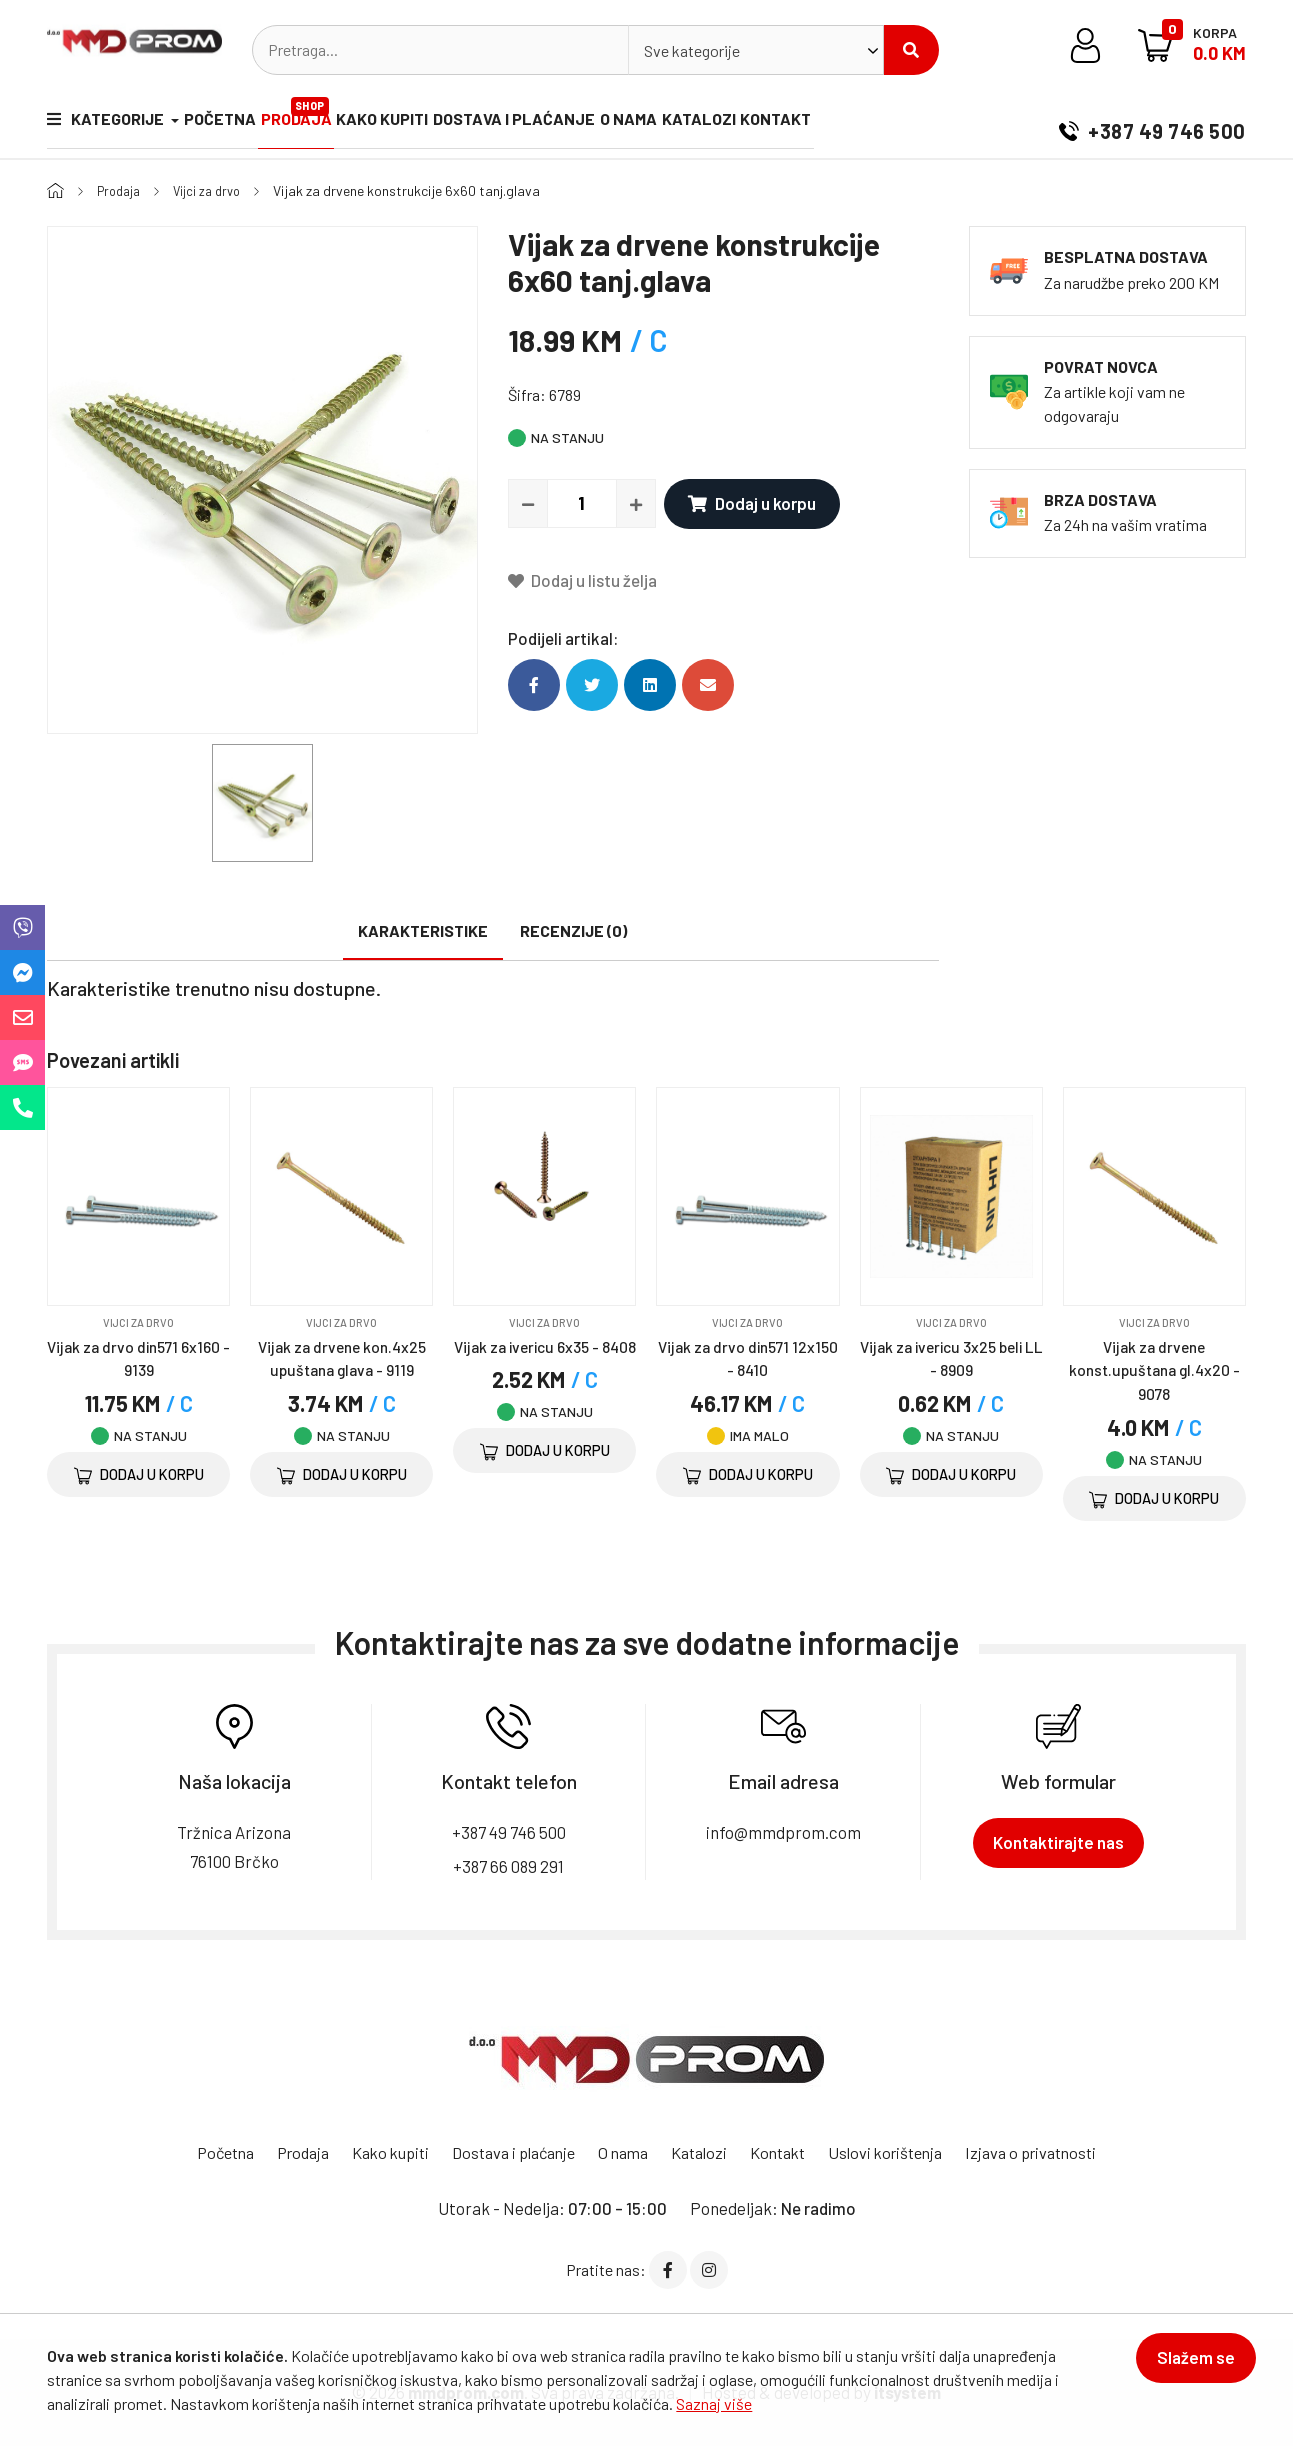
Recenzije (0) (573, 930)
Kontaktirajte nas (1058, 1842)
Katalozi (766, 123)
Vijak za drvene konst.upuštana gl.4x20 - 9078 (1154, 1369)
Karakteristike (423, 930)
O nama (684, 123)
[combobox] (756, 50)
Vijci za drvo (215, 190)
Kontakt (854, 123)
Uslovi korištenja (903, 2152)
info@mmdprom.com (783, 1831)
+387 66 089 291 (509, 1864)
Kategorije (107, 123)
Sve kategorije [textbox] (692, 50)
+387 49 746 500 (1152, 124)
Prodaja (320, 115)
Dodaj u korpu (748, 503)
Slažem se (1186, 2368)
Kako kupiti (416, 123)
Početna (231, 123)
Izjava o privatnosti (1057, 2152)
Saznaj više (714, 2403)
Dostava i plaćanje (559, 123)
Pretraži (911, 50)
